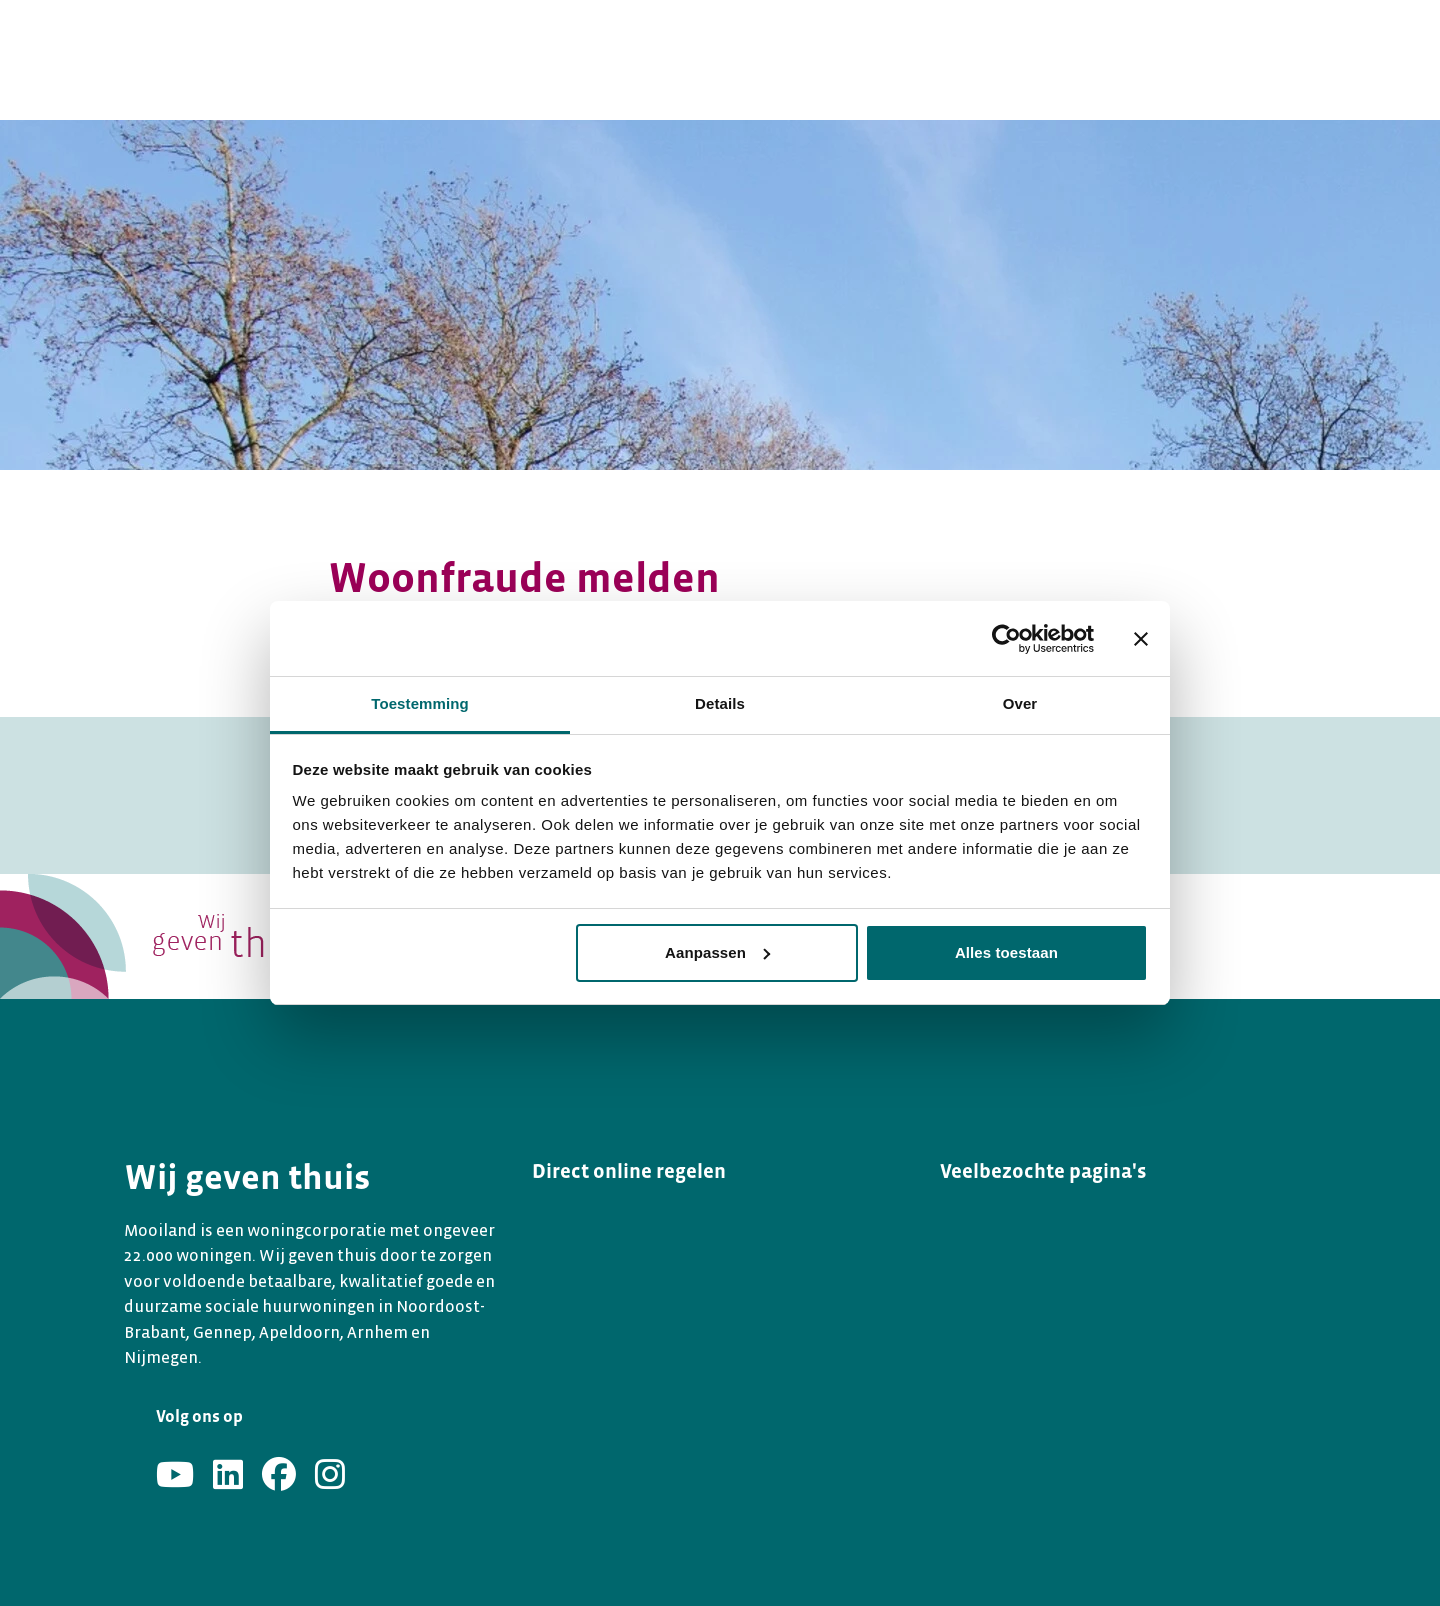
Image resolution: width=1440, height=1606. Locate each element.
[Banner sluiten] (1141, 639)
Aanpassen (717, 952)
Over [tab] (1020, 703)
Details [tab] (720, 703)
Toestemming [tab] (420, 703)
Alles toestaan (1006, 952)
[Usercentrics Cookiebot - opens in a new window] (1006, 639)
